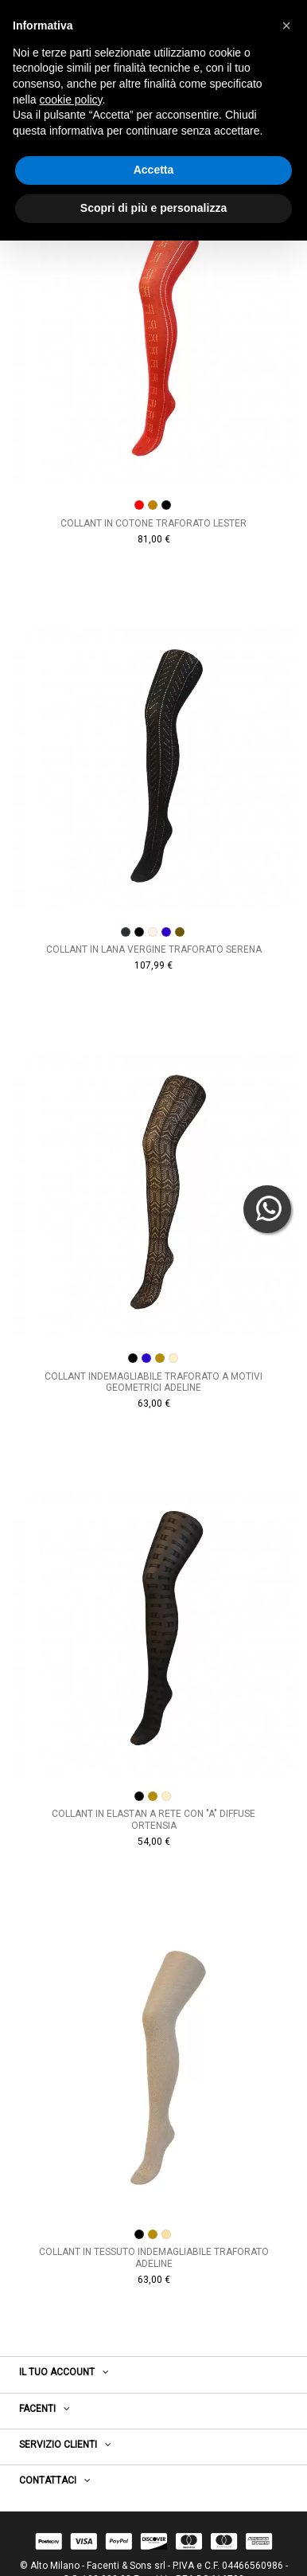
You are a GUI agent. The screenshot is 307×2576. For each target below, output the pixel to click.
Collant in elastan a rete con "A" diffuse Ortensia (153, 1819)
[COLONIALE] (152, 932)
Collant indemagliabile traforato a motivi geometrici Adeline (153, 1382)
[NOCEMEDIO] (152, 505)
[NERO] (139, 932)
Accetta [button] (154, 169)
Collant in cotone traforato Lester (153, 523)
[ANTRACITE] (125, 932)
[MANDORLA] (173, 1358)
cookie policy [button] (70, 99)
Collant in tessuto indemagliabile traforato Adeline (154, 2257)
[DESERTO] (160, 1358)
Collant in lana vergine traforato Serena (154, 949)
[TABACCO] (180, 932)
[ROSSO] (139, 505)
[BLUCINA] (166, 932)
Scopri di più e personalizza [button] (153, 208)
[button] (286, 25)
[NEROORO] (166, 505)
